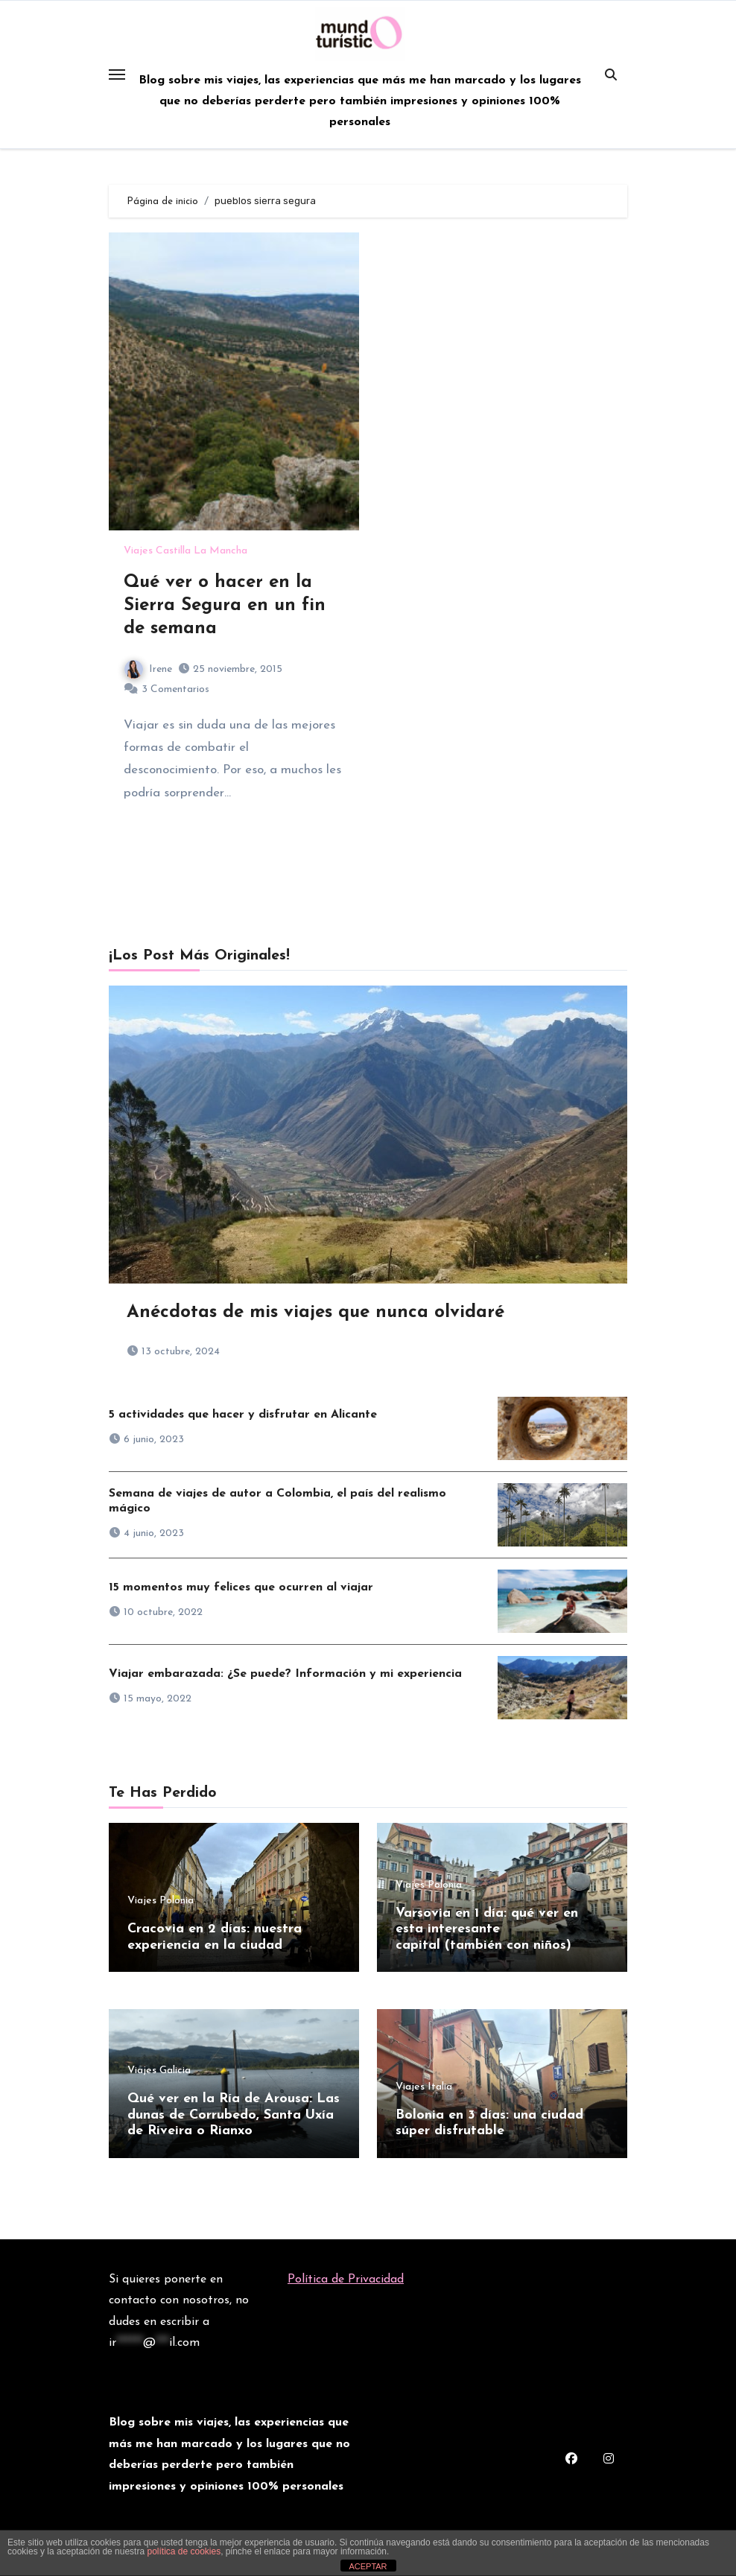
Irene (148, 669)
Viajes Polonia (160, 1901)
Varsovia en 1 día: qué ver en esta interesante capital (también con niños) (487, 1929)
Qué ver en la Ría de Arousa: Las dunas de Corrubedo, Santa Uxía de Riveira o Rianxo (233, 2116)
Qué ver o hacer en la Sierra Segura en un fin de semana (225, 606)
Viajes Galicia (159, 2071)
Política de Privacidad (346, 2280)
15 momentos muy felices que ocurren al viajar (241, 1587)
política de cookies (184, 2551)
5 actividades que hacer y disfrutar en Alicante (243, 1415)
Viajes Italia (424, 2087)
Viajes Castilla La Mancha (185, 551)
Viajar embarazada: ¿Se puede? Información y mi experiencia (285, 1674)
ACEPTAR (368, 2566)
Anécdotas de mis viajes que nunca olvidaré (315, 1313)
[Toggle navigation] (117, 74)
